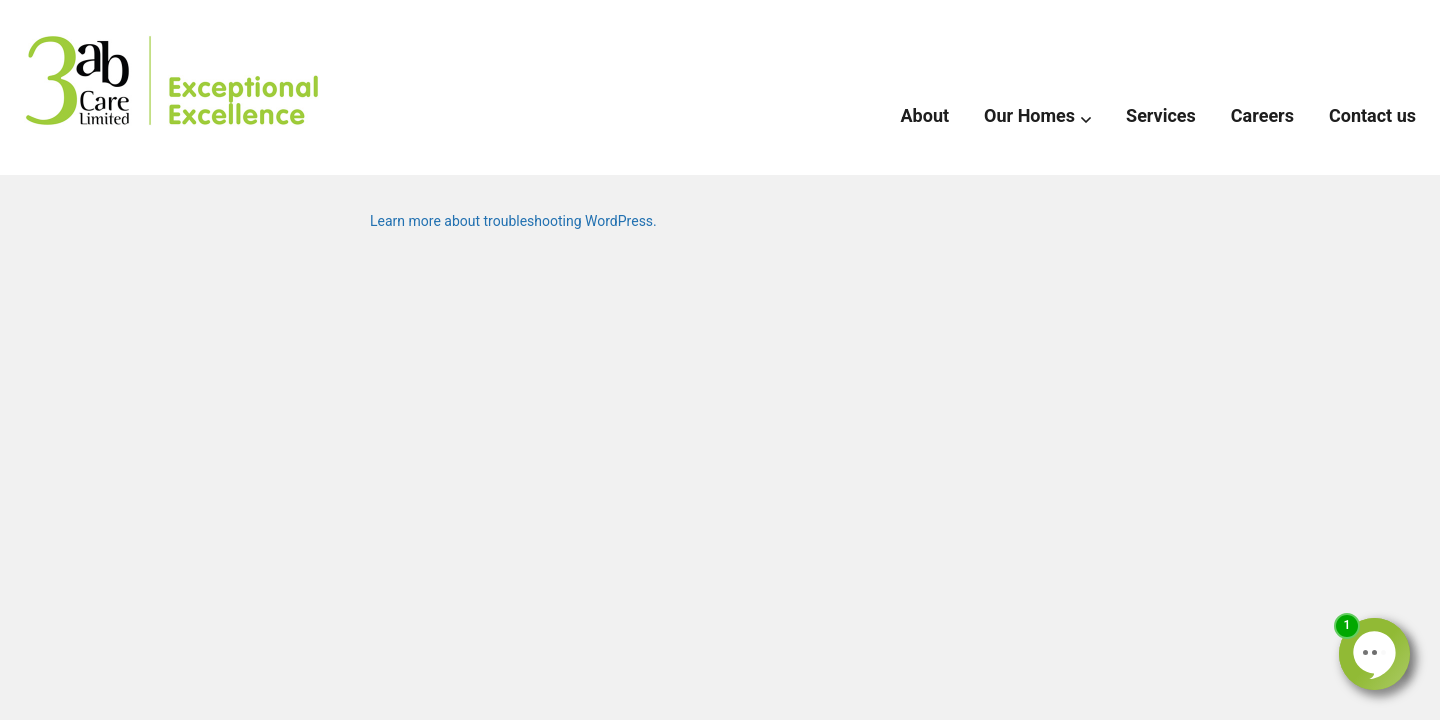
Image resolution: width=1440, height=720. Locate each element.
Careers (1262, 115)
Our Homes (1029, 115)
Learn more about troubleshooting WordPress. (513, 221)
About (925, 115)
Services (1161, 115)
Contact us (1372, 115)
